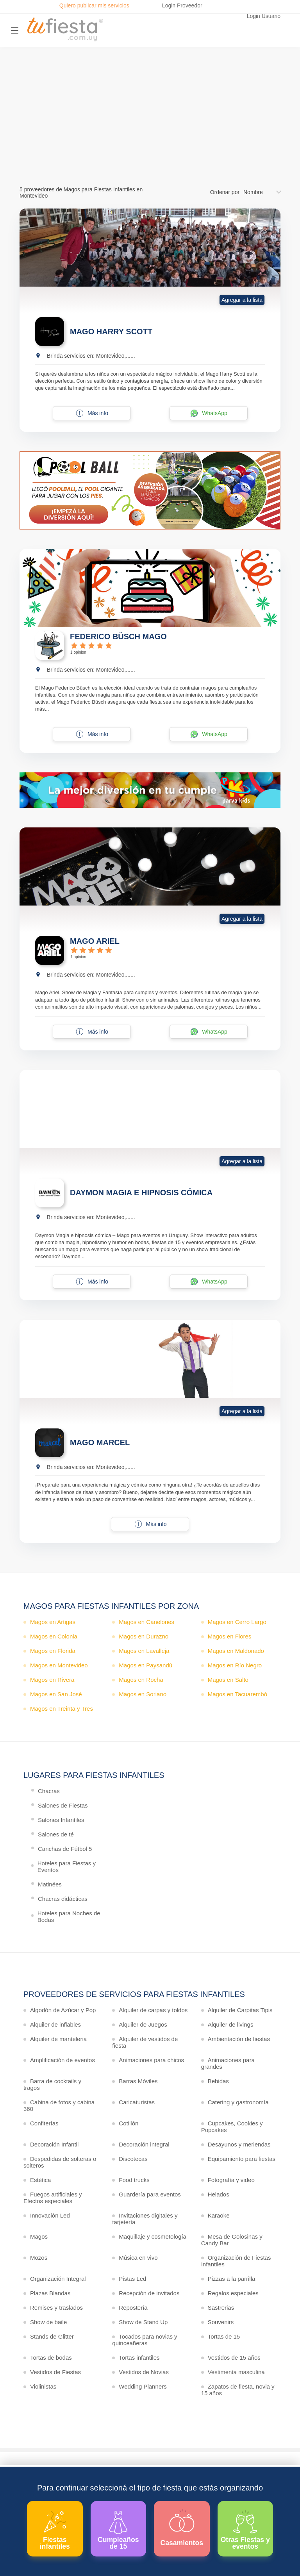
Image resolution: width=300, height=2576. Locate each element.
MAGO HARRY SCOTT (111, 331)
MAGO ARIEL (95, 941)
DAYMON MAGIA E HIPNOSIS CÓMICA (141, 1192)
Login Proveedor (182, 5)
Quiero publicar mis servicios (94, 5)
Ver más (148, 138)
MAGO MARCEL (100, 1442)
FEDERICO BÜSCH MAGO (118, 636)
